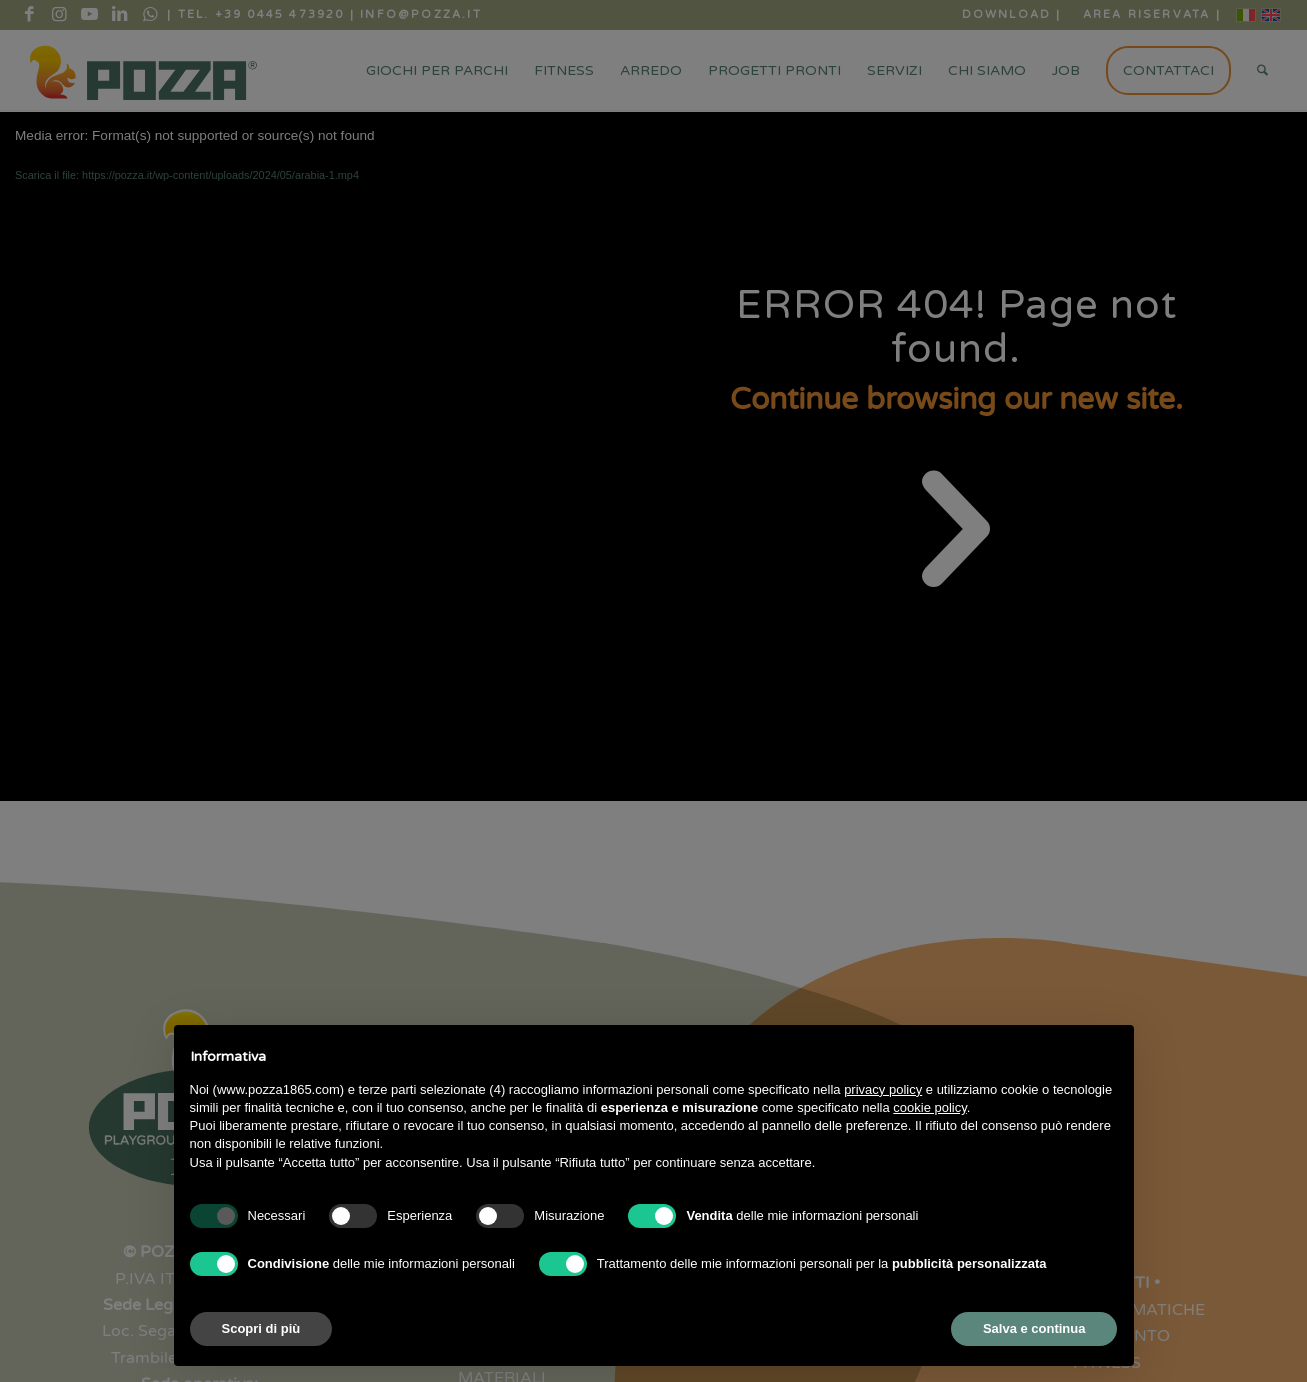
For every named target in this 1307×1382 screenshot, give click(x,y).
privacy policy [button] (883, 1089)
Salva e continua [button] (1034, 1328)
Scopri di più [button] (261, 1328)
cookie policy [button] (929, 1107)
